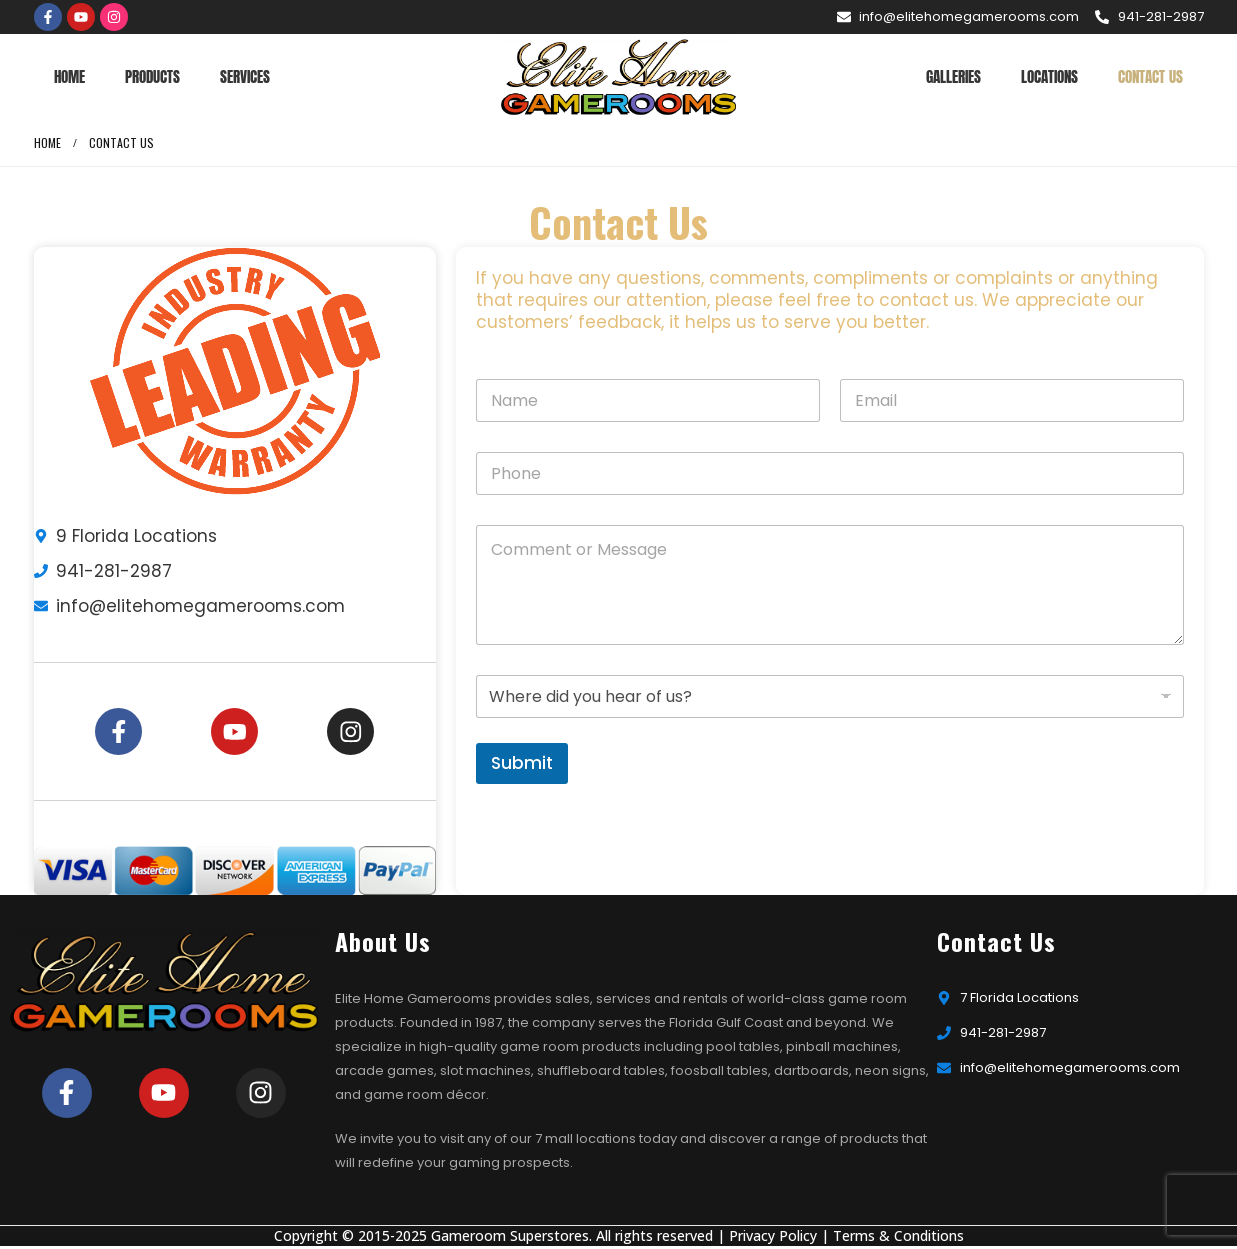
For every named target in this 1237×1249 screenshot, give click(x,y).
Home (69, 76)
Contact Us (1150, 76)
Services (245, 76)
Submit (522, 763)
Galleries (953, 76)
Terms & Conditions (898, 1238)
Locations (1049, 76)
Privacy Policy (773, 1238)
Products (152, 76)
